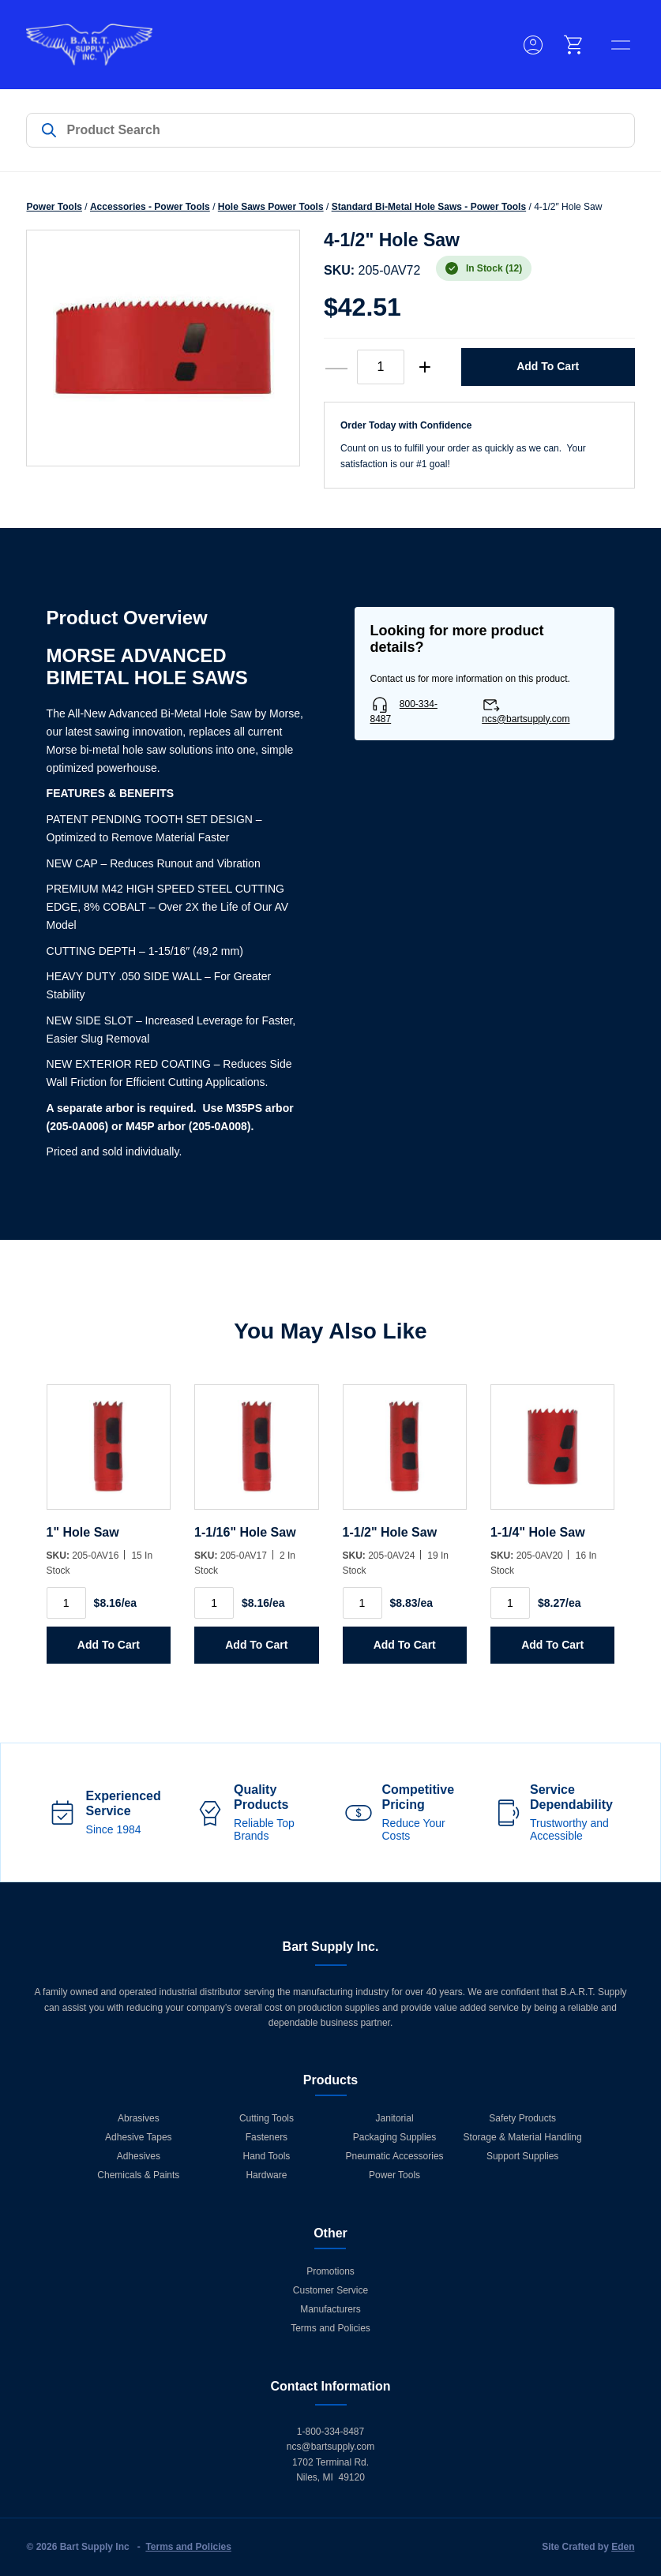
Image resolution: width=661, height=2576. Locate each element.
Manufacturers (330, 2309)
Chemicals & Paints (138, 2175)
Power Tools (53, 206)
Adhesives (138, 2156)
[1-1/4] (552, 1455)
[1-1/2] (405, 1455)
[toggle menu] (621, 45)
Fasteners (266, 2137)
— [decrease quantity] (336, 367)
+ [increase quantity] (425, 367)
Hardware (266, 2175)
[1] (109, 1455)
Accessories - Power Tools (150, 206)
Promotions (330, 2271)
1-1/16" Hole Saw (245, 1532)
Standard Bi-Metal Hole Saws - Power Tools (429, 206)
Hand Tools (267, 2156)
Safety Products (522, 2118)
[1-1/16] (256, 1455)
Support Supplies (522, 2156)
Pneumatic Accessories (395, 2156)
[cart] (574, 45)
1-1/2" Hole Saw (390, 1532)
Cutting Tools (266, 2118)
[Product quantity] (380, 367)
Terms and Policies (330, 2328)
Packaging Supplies (394, 2137)
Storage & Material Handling (523, 2137)
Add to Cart (547, 366)
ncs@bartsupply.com (525, 718)
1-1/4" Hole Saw (537, 1532)
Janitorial (395, 2118)
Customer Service (330, 2290)
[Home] (89, 45)
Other (330, 2233)
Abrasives (139, 2118)
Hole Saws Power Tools (271, 206)
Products (330, 2080)
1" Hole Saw (83, 1532)
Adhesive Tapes (138, 2137)
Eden (622, 2546)
